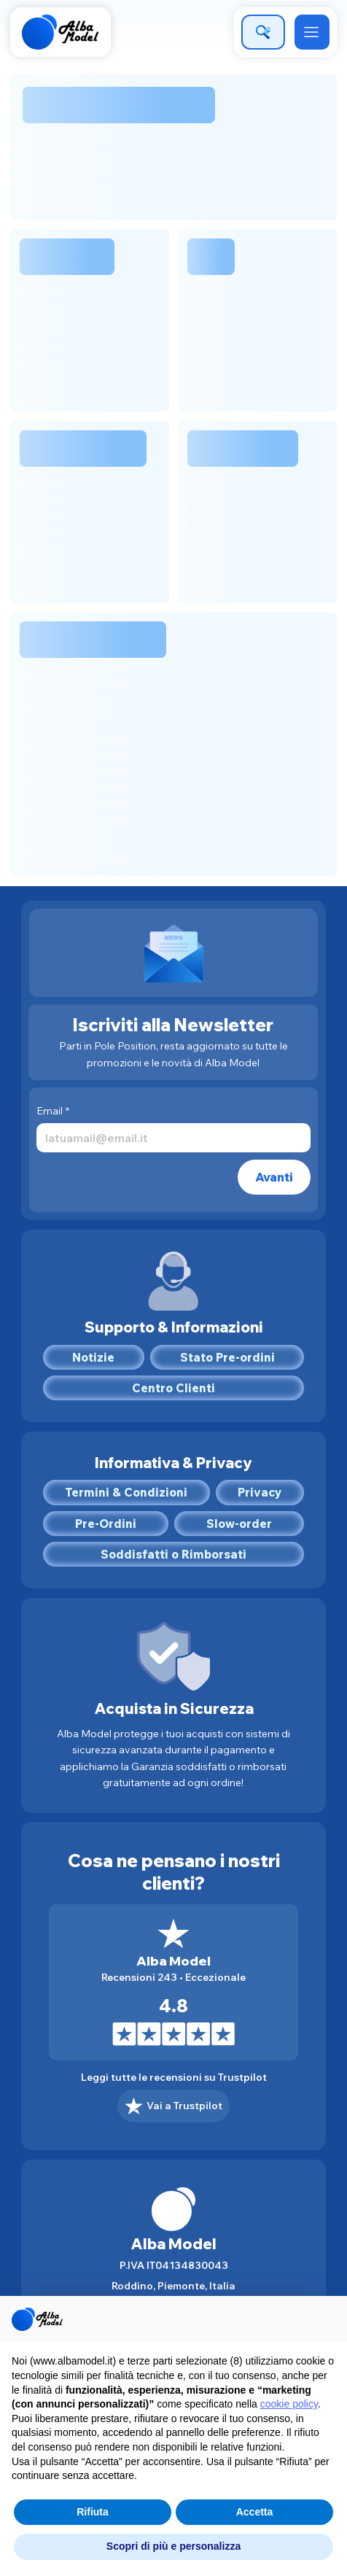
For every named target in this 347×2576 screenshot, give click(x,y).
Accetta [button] (254, 2512)
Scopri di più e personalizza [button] (173, 2546)
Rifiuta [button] (93, 2512)
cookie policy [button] (289, 2404)
